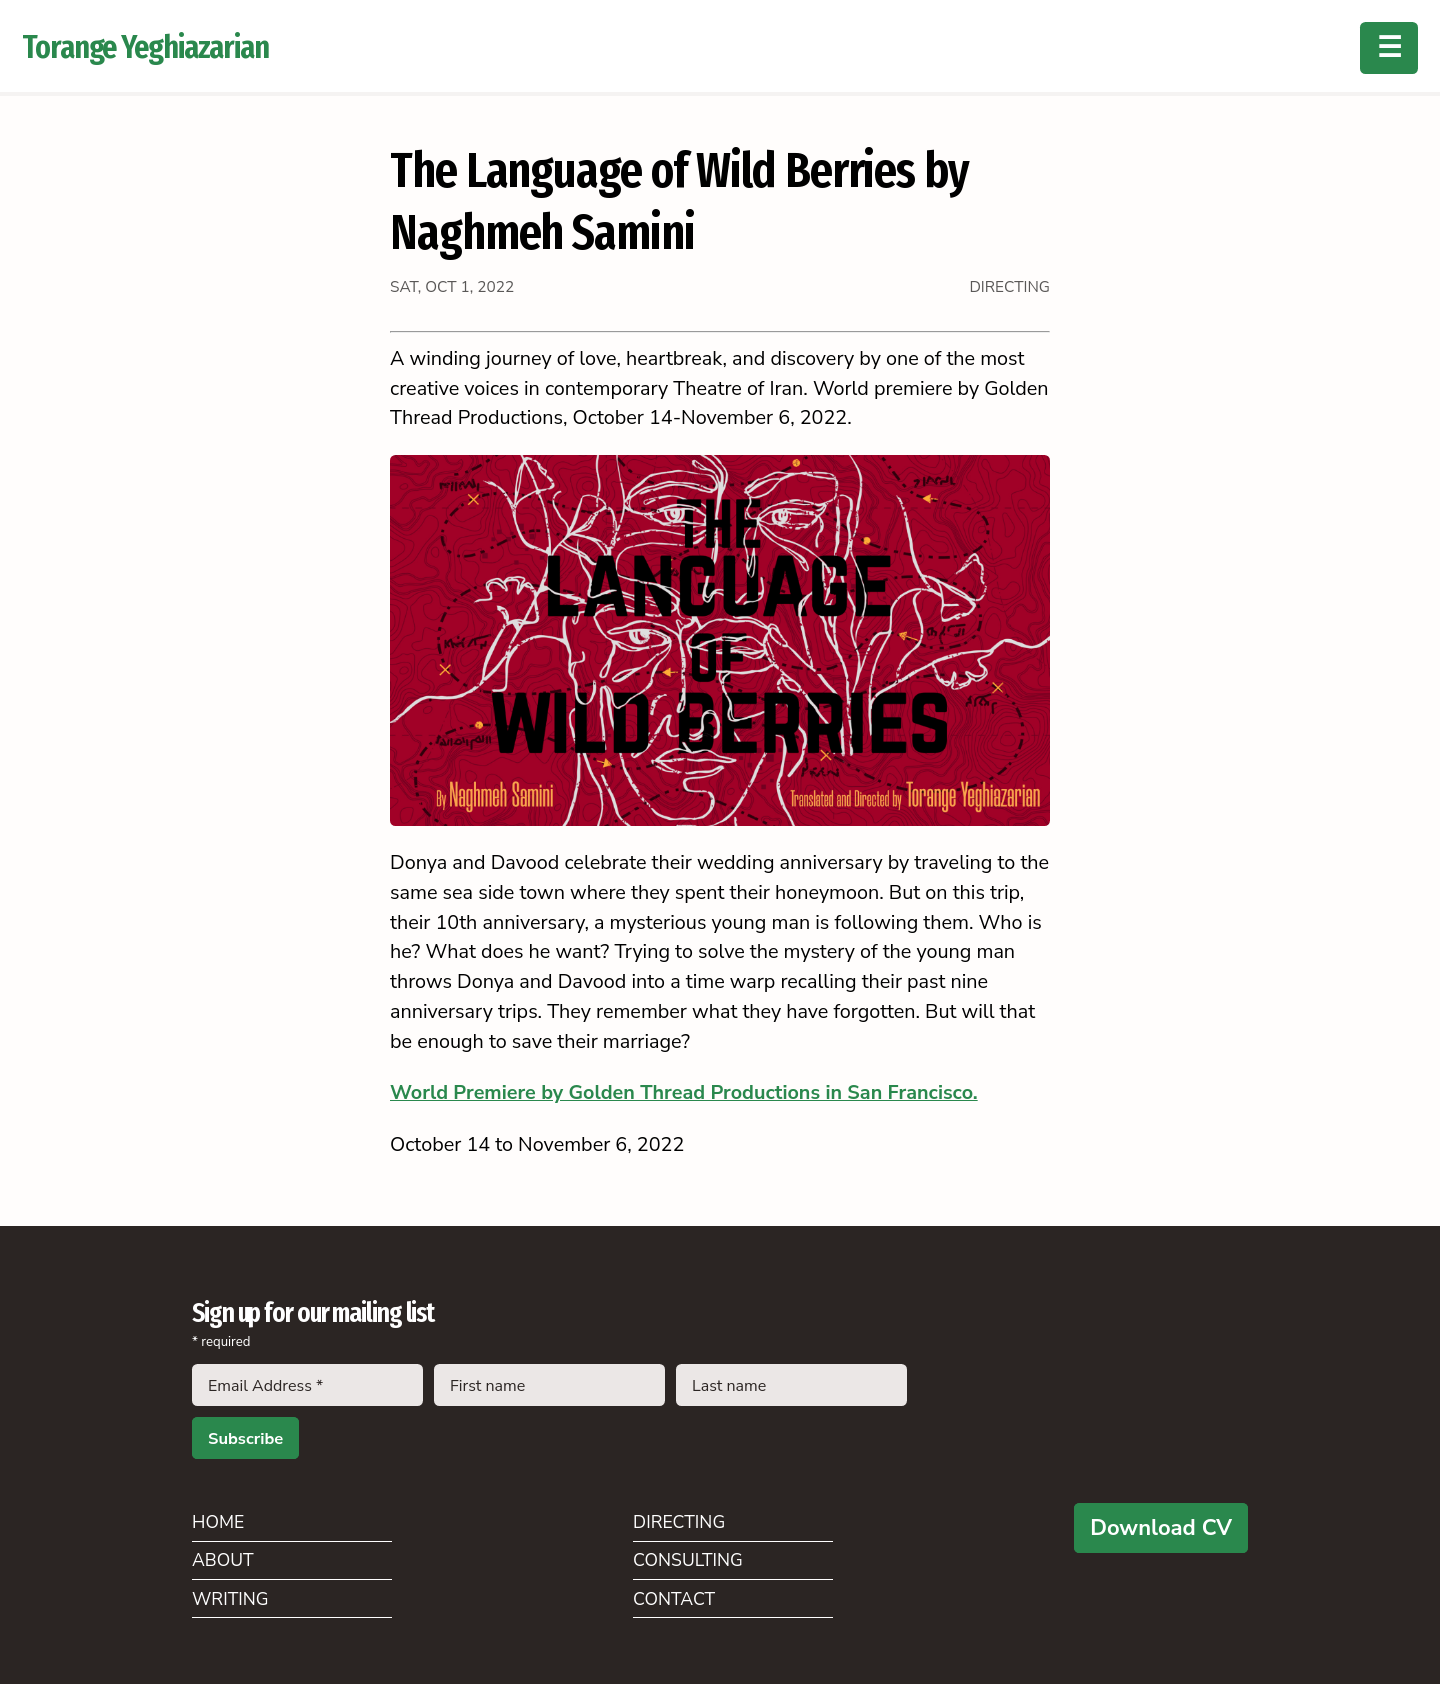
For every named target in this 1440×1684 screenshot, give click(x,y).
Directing (679, 1522)
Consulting (688, 1560)
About (223, 1560)
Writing (230, 1599)
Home (218, 1522)
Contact (674, 1599)
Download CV (1161, 1528)
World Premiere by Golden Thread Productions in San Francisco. (684, 1092)
